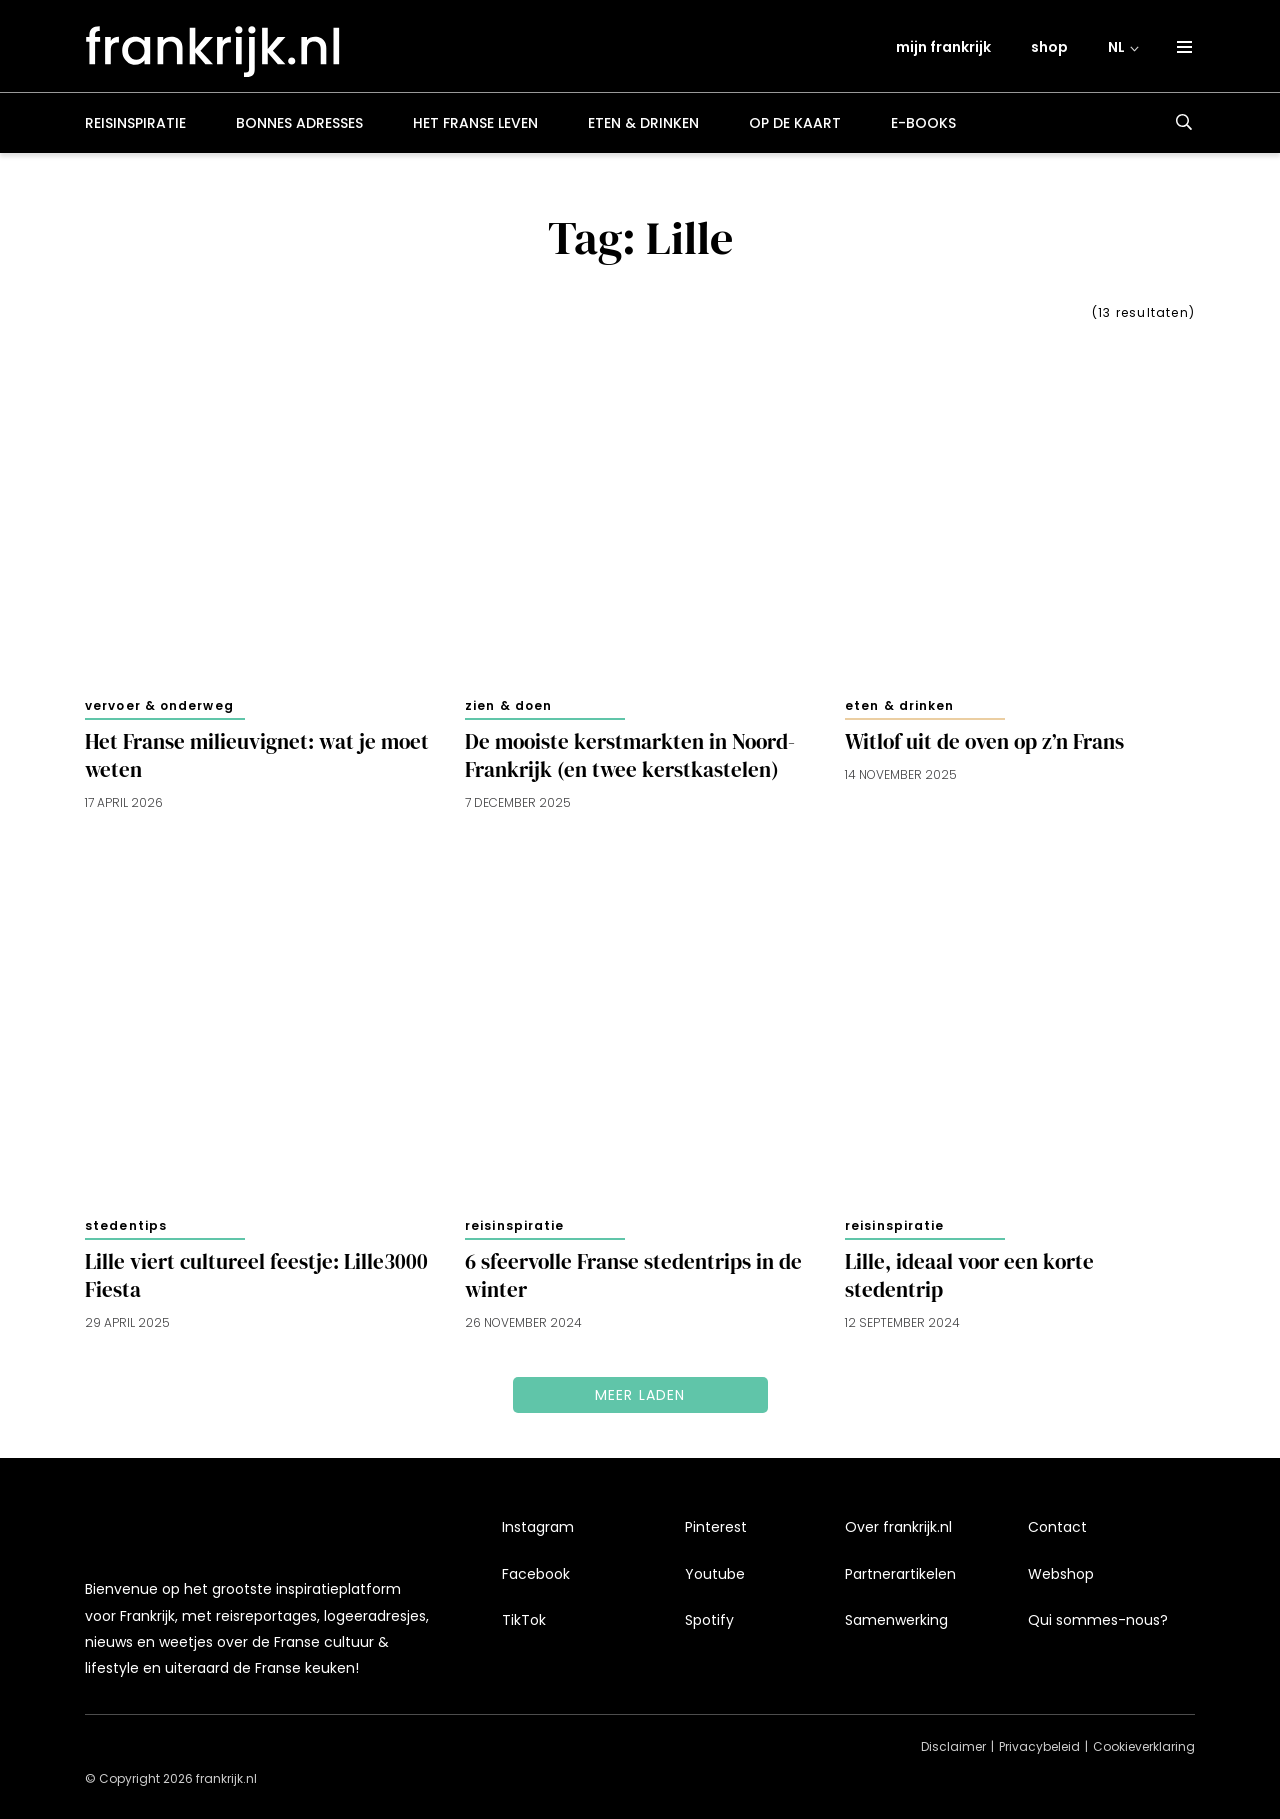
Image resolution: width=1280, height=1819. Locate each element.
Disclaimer (953, 1746)
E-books (923, 124)
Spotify (709, 1629)
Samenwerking (896, 1629)
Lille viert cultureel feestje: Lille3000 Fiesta (256, 1277)
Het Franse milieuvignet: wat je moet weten (257, 757)
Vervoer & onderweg (159, 706)
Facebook (536, 1582)
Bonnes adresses (299, 124)
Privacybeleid (1039, 1746)
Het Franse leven (475, 124)
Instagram (538, 1536)
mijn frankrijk (943, 47)
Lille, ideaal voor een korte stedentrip (969, 1277)
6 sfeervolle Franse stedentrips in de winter (633, 1277)
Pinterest (716, 1536)
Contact (1057, 1536)
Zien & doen (508, 706)
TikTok (524, 1629)
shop (1049, 47)
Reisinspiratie (135, 124)
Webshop (1061, 1582)
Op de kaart (795, 124)
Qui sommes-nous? (1098, 1629)
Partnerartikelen (900, 1582)
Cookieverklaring (1144, 1746)
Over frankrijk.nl (898, 1536)
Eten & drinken (643, 124)
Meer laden (640, 1396)
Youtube (715, 1582)
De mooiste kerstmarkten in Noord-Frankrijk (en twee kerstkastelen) (630, 757)
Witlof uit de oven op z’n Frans (984, 743)
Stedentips (126, 1226)
